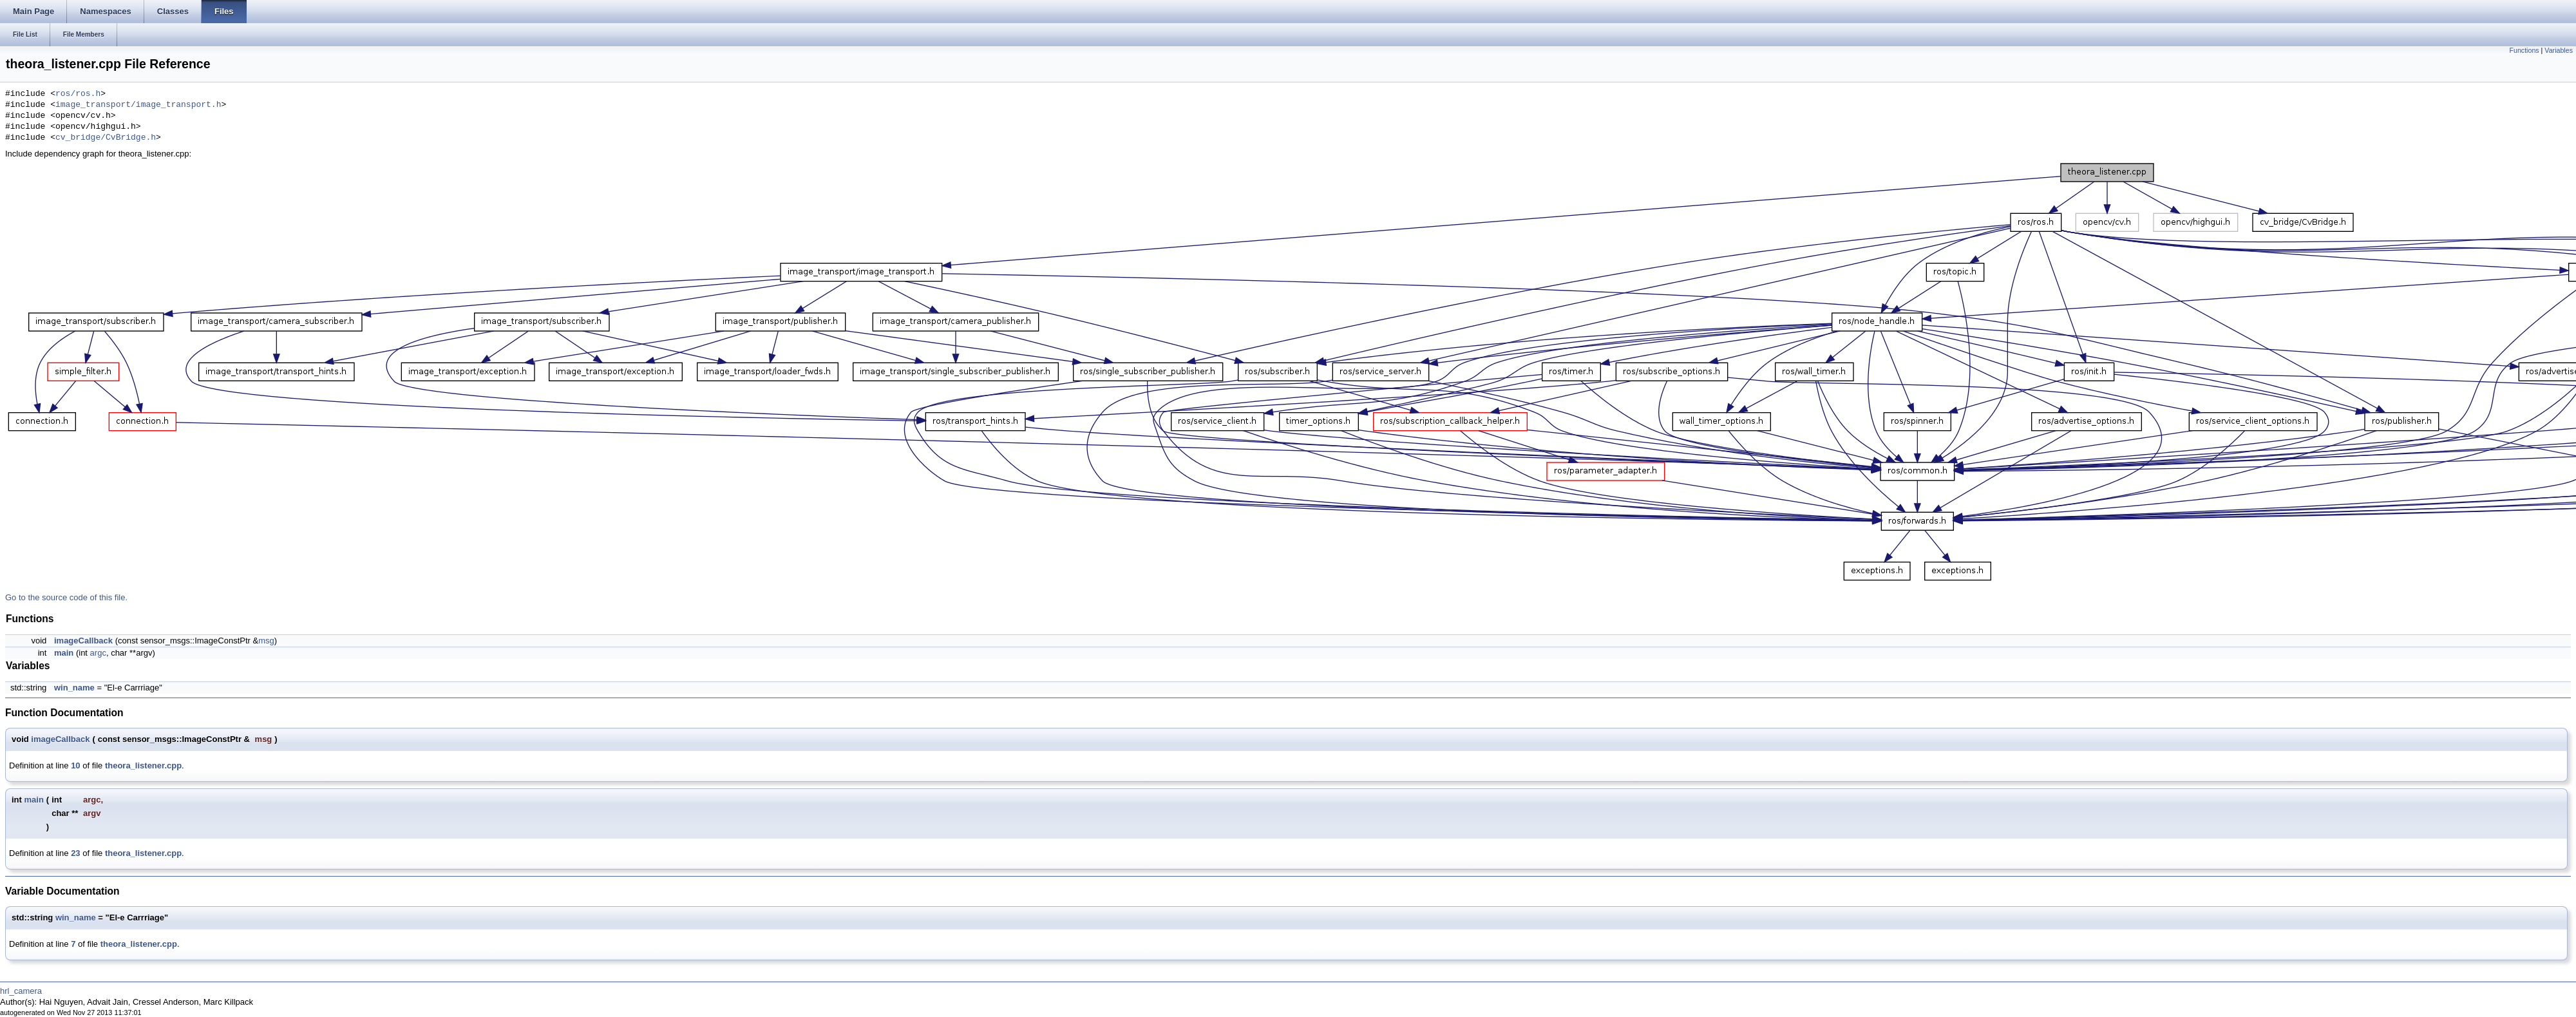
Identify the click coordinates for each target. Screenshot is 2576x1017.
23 (75, 853)
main (63, 653)
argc (98, 653)
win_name (74, 687)
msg (266, 640)
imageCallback (83, 640)
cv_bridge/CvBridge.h (105, 138)
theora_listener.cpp (143, 765)
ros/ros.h (77, 94)
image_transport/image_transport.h (138, 105)
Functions (2524, 50)
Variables (2558, 50)
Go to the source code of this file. (66, 597)
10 (75, 765)
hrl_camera (21, 991)
